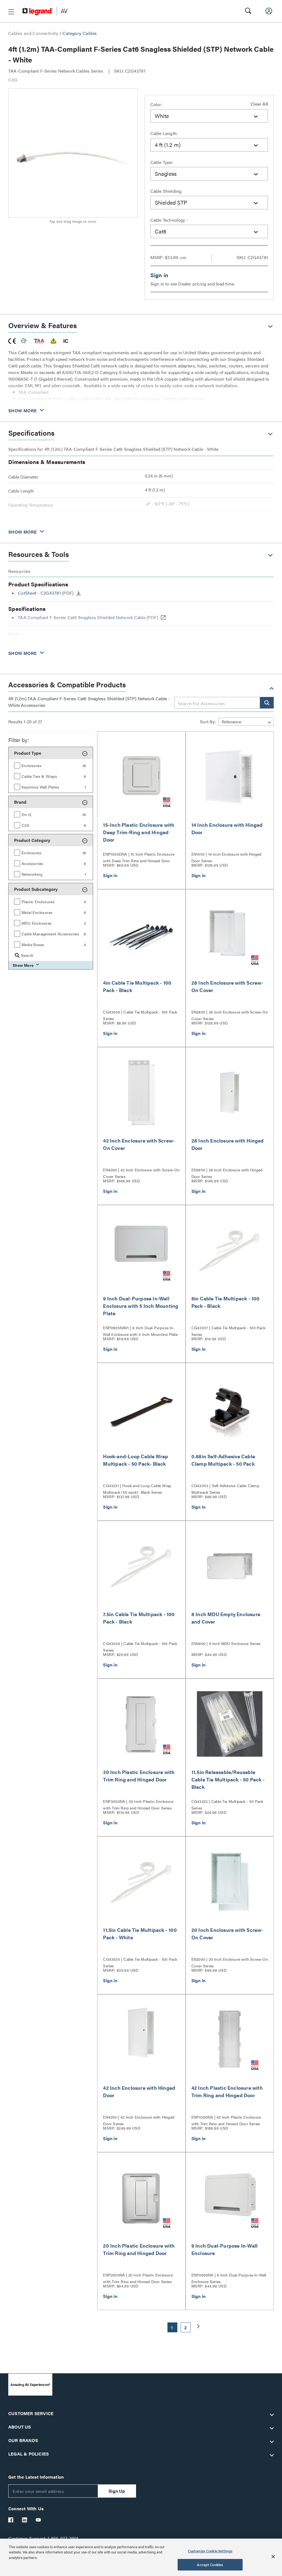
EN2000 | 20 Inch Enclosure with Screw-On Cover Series (229, 1961)
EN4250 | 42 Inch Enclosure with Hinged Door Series (138, 2119)
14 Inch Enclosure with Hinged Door (227, 828)
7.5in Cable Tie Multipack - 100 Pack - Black (139, 1618)
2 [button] (185, 2327)
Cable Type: (161, 162)
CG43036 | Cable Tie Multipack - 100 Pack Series (140, 1014)
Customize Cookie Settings (210, 2550)
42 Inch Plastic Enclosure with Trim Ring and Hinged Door (227, 2091)
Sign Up (117, 2491)
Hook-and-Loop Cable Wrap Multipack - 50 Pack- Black (135, 1460)
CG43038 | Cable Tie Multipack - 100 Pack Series (140, 1646)
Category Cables (80, 33)
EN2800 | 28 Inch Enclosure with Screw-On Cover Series (229, 1014)
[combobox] (209, 116)
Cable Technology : (169, 220)
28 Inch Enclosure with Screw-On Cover (227, 986)
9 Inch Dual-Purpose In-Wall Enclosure (224, 2249)
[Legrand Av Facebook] (11, 2519)
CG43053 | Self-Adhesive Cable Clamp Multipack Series (225, 1488)
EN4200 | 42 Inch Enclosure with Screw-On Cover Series (141, 1172)
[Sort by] (246, 722)
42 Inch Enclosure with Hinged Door (139, 2091)
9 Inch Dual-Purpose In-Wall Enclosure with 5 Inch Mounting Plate (140, 1306)
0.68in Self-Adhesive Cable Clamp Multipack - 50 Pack (223, 1460)
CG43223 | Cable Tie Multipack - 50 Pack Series (227, 1803)
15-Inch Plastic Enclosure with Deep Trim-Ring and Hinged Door (138, 832)
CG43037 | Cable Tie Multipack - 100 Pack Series (228, 1330)
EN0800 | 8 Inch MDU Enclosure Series (226, 1643)
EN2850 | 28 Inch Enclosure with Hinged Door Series (227, 1172)
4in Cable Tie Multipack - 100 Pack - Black (137, 986)
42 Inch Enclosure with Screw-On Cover (139, 1144)
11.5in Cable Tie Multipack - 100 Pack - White (140, 1933)
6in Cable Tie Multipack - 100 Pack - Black (225, 1302)
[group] (50, 765)
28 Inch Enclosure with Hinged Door (227, 1144)
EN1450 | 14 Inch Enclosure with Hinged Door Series (226, 856)
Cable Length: (164, 133)
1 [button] (172, 2327)
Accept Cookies (210, 2564)
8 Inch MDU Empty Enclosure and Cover (225, 1618)
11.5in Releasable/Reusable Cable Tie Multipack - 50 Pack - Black (228, 1779)
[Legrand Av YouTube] (38, 2519)
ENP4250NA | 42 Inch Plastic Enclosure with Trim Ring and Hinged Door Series (226, 2119)
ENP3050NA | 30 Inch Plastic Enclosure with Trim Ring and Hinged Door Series (138, 1803)
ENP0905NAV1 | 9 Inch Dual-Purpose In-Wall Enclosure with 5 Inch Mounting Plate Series (140, 1330)
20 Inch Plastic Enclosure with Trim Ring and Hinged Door (139, 2249)
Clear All (259, 104)
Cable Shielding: (166, 191)
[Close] (273, 2556)
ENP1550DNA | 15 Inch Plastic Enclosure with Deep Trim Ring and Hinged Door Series (138, 856)
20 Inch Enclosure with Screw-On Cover (227, 1933)
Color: (156, 104)
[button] (11, 11)
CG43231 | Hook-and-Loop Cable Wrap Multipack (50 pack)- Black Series (137, 1488)
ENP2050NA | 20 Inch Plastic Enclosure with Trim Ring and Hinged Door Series (137, 2277)
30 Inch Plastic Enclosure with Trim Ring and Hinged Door (139, 1775)
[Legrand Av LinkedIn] (25, 2519)
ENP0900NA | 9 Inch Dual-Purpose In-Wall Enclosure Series (228, 2277)
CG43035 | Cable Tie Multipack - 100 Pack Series (140, 1961)
